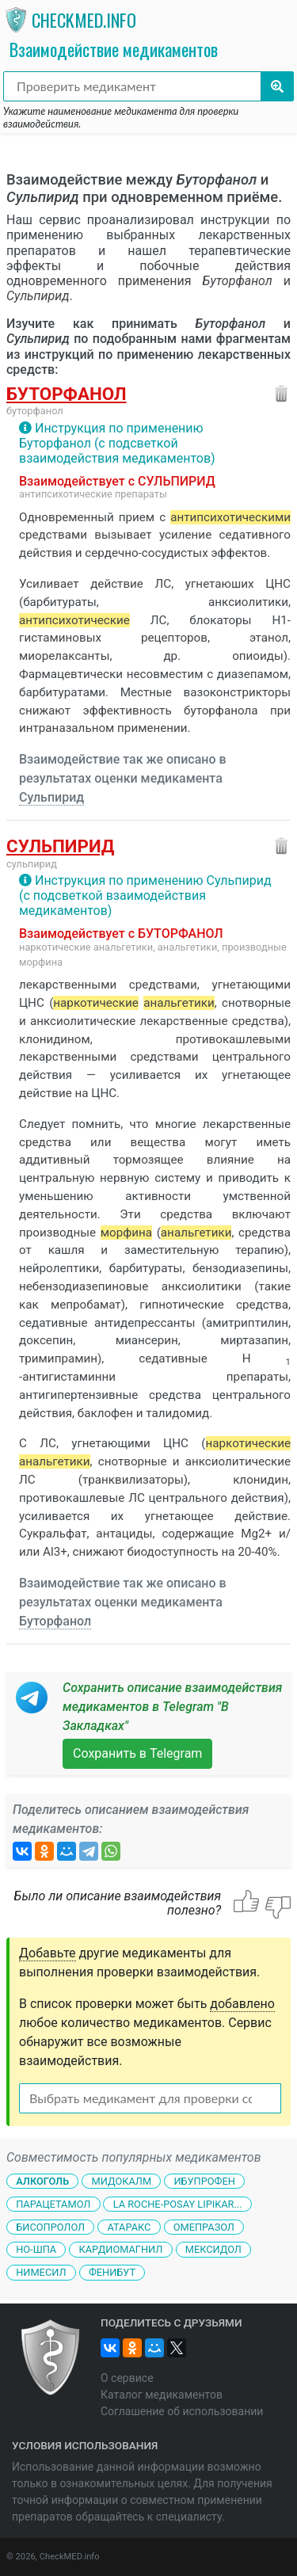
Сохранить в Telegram (137, 1753)
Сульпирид (51, 797)
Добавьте (47, 1953)
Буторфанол (66, 393)
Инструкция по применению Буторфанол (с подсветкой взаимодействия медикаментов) (117, 443)
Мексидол (213, 2249)
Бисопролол (50, 2226)
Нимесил (41, 2272)
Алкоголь (42, 2181)
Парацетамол (53, 2204)
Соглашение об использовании (182, 2411)
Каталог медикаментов (162, 2394)
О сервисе (127, 2378)
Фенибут (112, 2272)
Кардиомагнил (121, 2249)
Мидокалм (121, 2181)
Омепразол (203, 2226)
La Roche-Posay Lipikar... (177, 2204)
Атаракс (128, 2226)
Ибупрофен (203, 2181)
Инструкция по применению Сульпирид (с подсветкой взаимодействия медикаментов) (145, 895)
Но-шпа (36, 2249)
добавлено (242, 2003)
